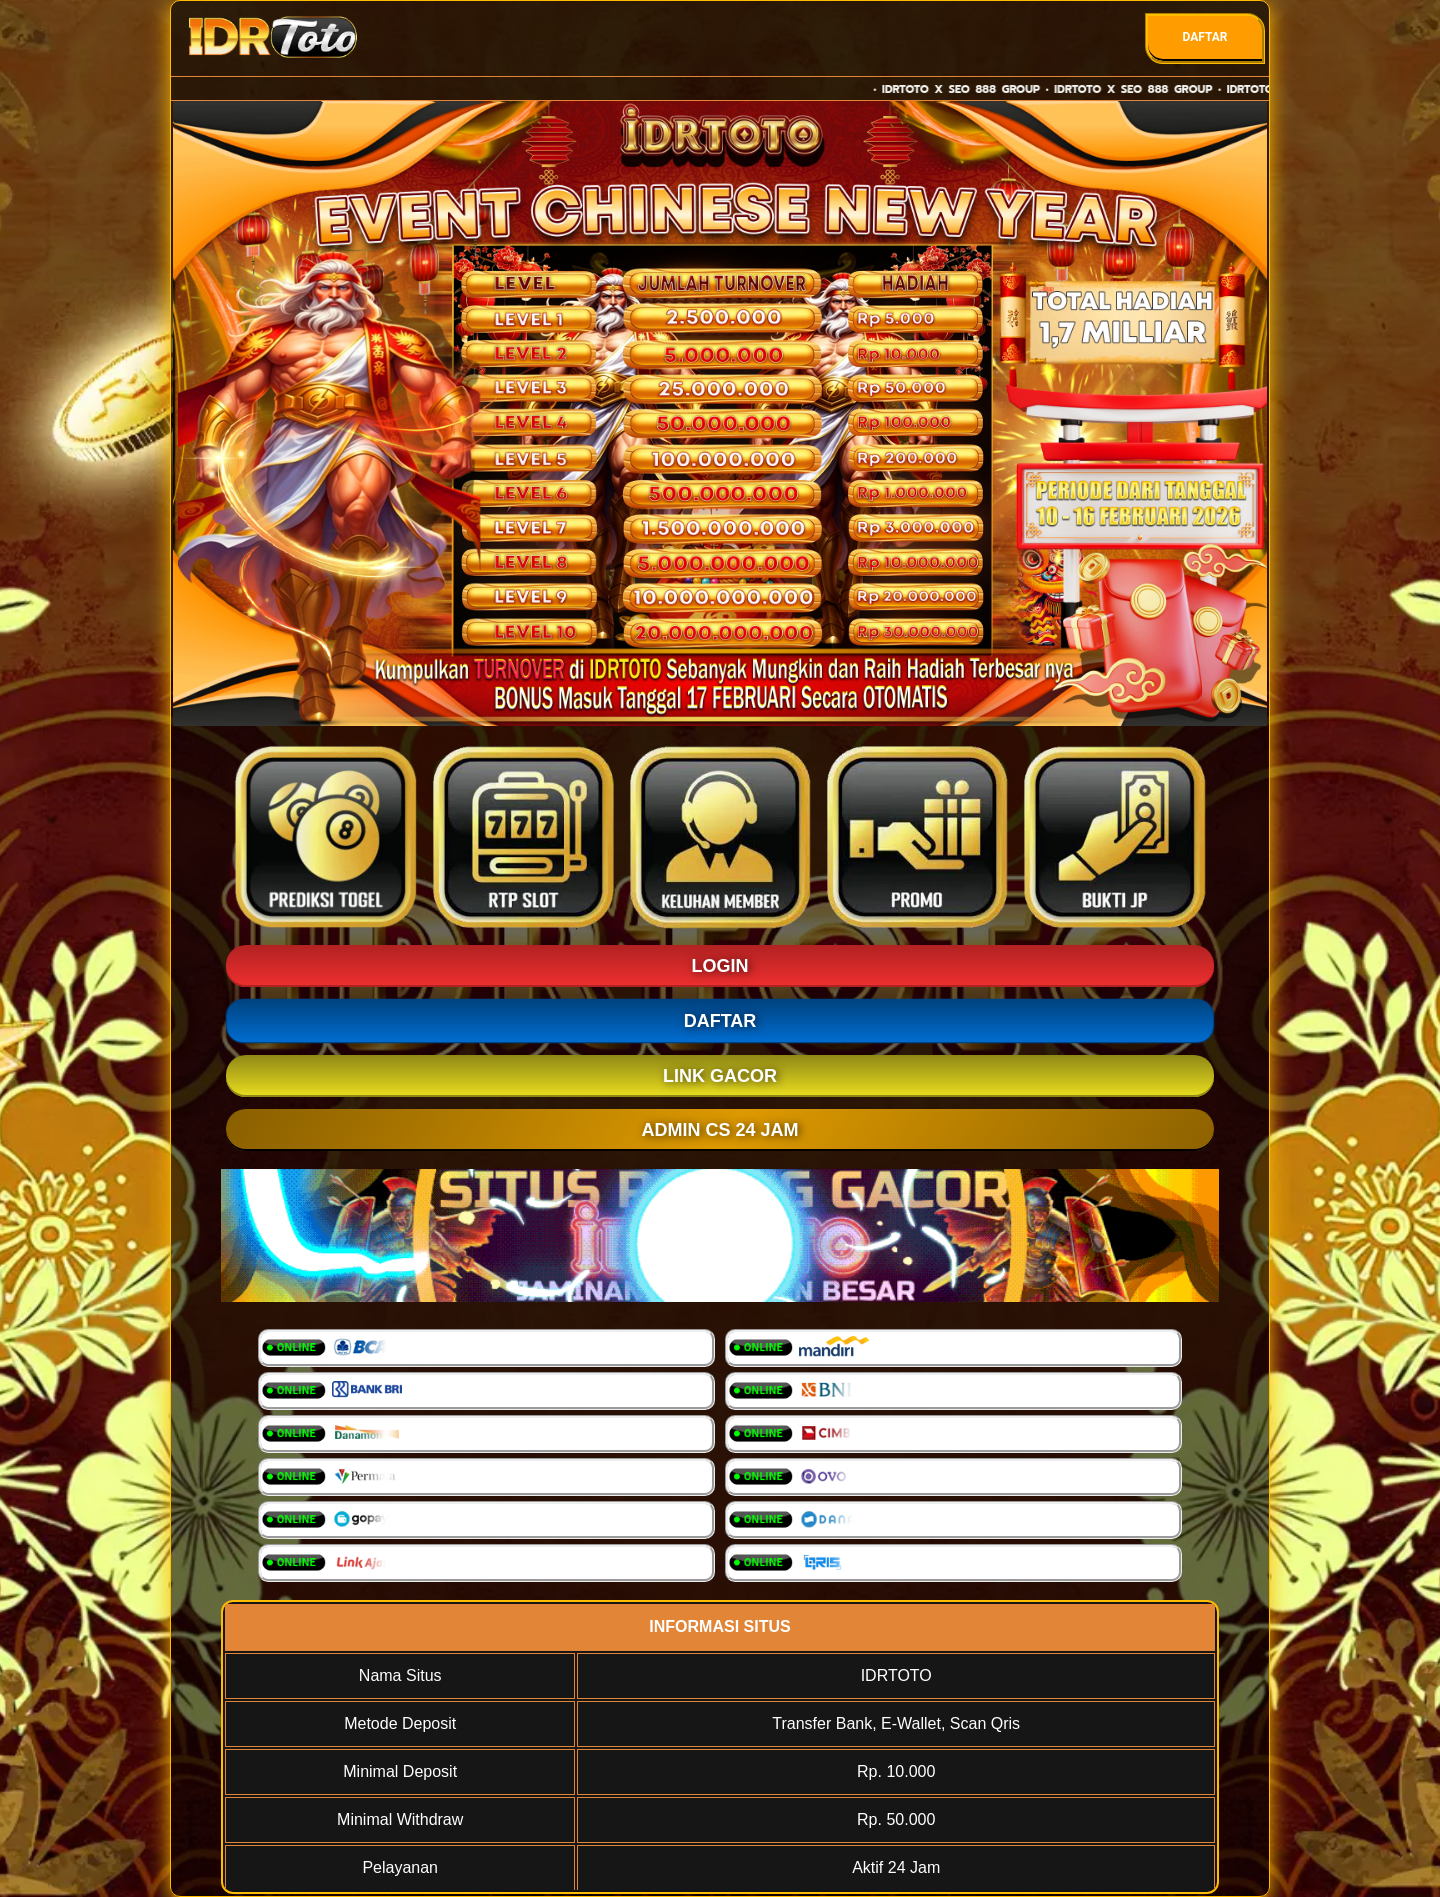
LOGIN (720, 966)
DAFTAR (1204, 37)
